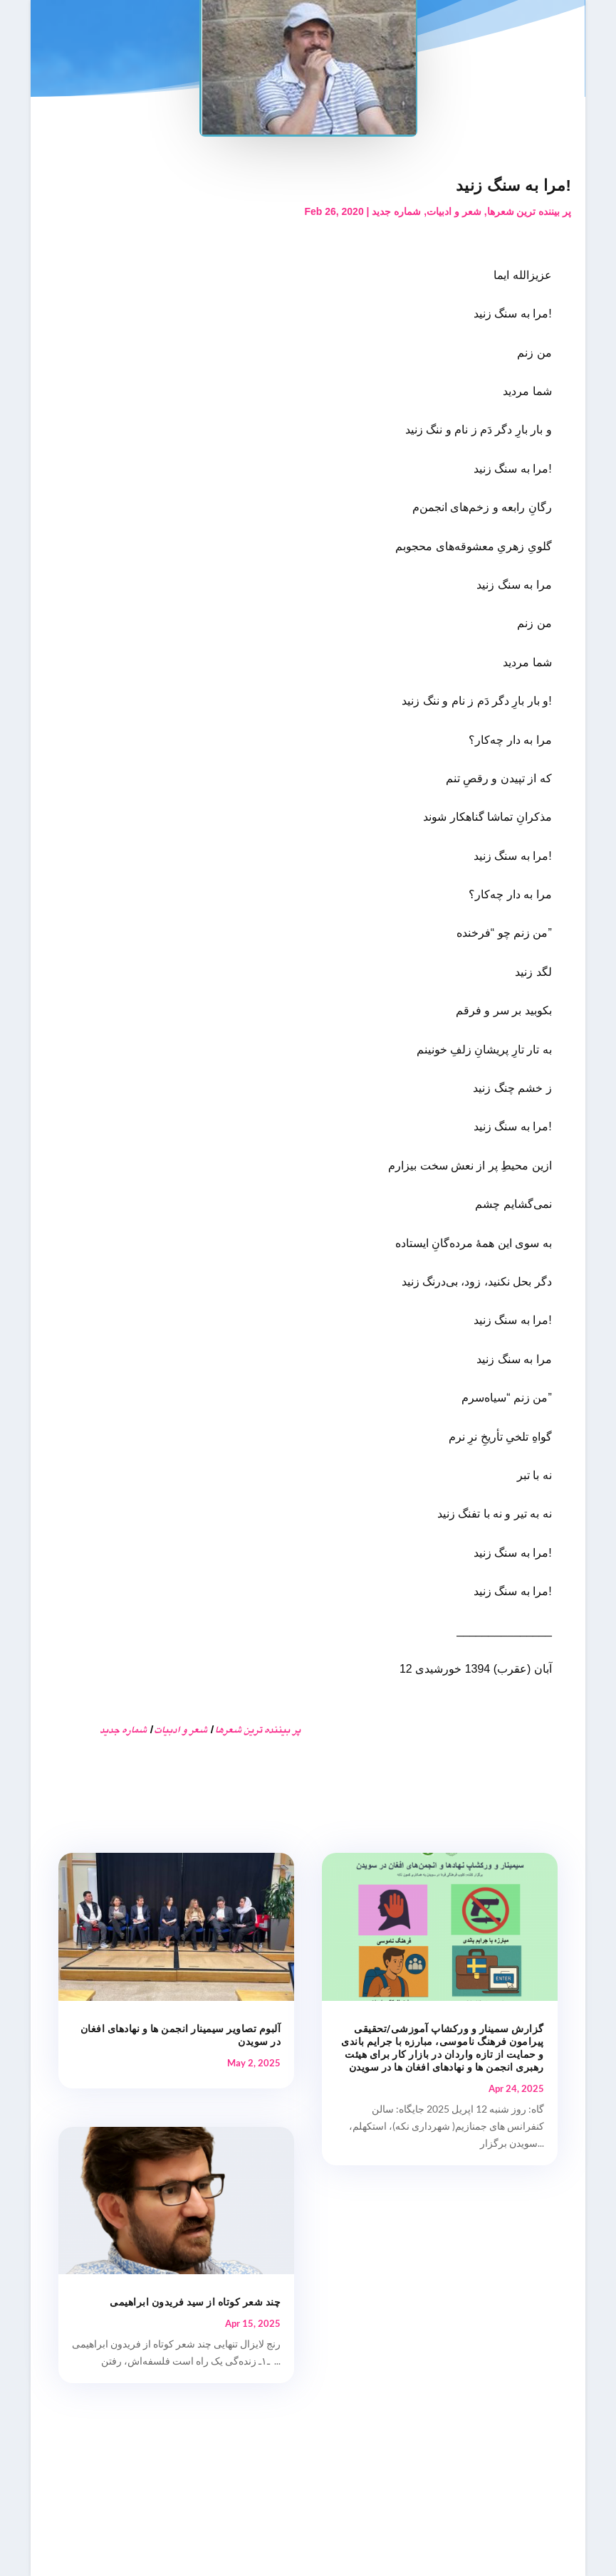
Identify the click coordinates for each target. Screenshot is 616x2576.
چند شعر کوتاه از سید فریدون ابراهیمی (195, 2302)
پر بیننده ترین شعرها (529, 211)
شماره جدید (396, 211)
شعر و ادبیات (454, 211)
